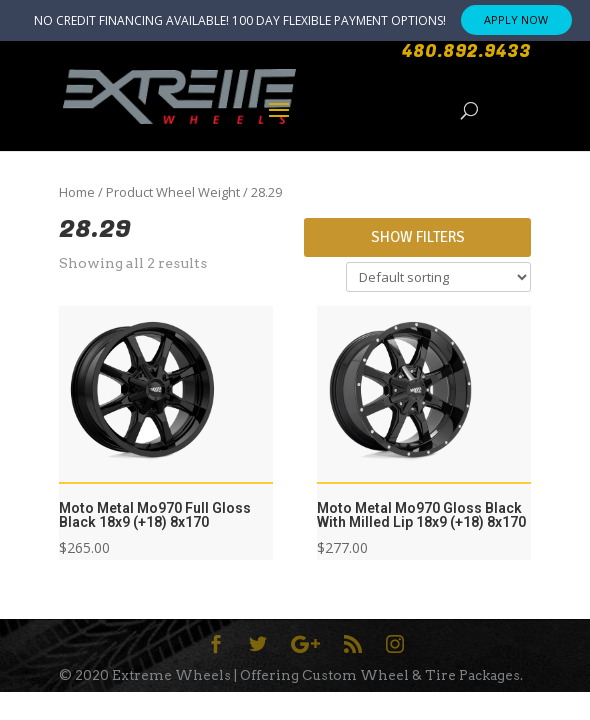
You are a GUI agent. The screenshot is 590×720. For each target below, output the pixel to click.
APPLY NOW (516, 19)
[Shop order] (438, 277)
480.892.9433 (466, 51)
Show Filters (418, 237)
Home (77, 192)
